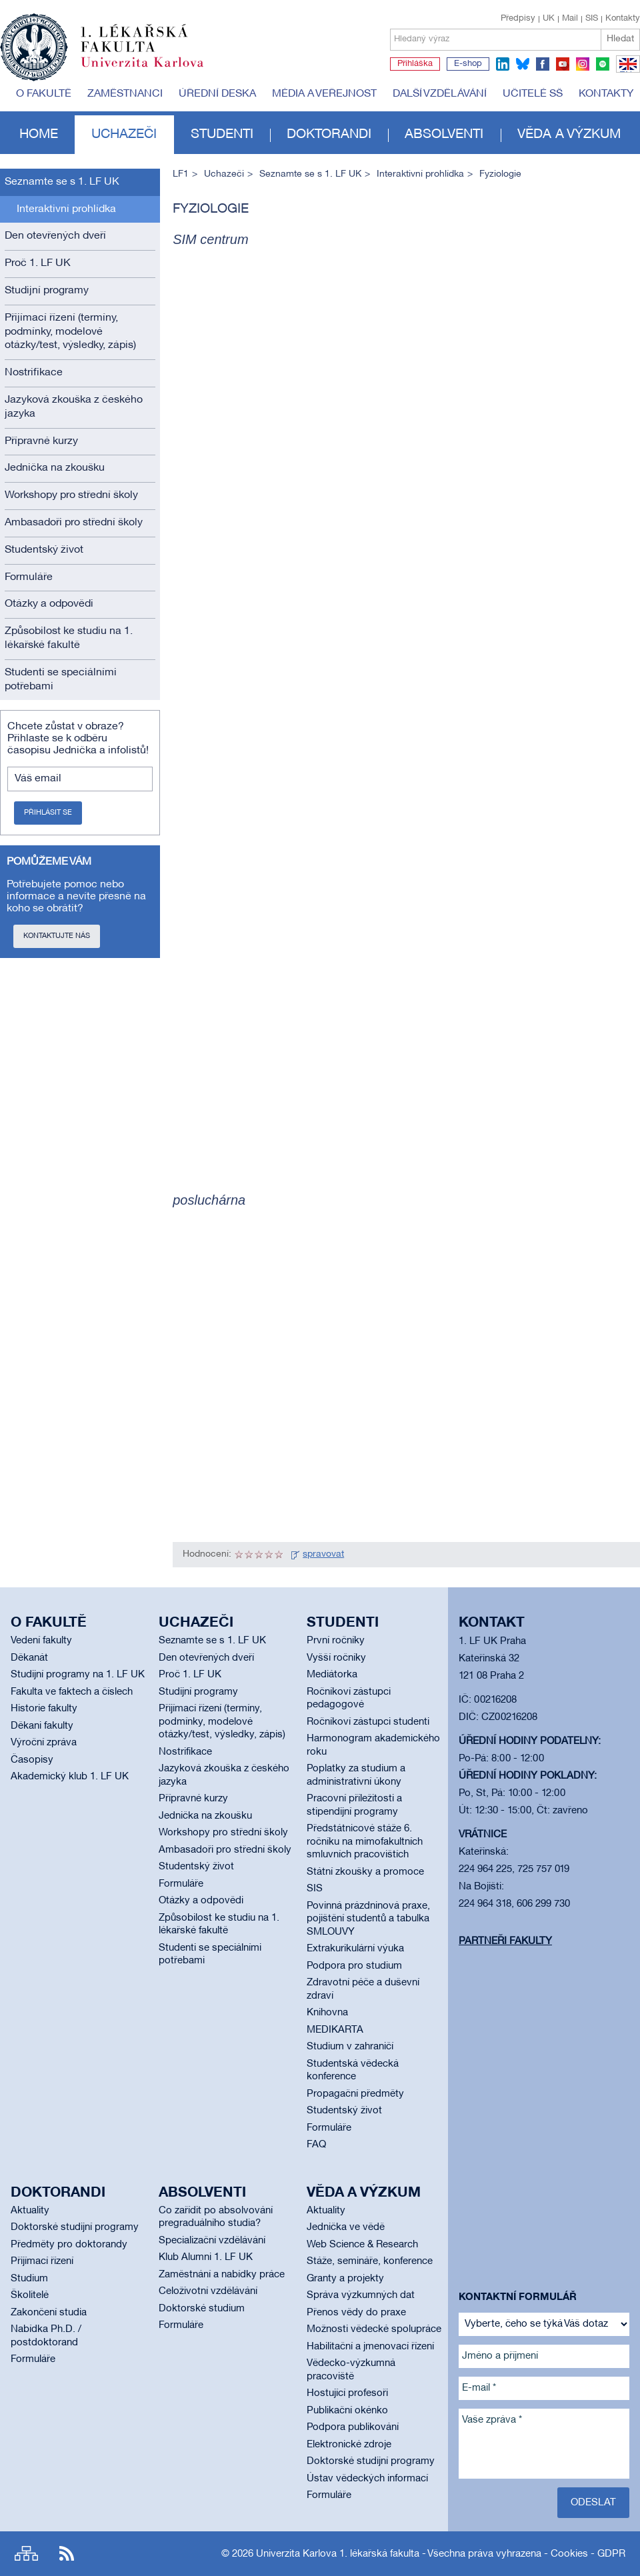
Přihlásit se (48, 812)
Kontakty (622, 19)
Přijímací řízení (42, 2261)
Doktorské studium (202, 2308)
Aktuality (30, 2210)
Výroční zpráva (44, 1742)
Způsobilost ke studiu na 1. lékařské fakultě (69, 638)
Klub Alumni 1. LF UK (206, 2257)
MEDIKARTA (335, 2030)
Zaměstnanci (125, 94)
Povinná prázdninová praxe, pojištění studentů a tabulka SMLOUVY (368, 1919)
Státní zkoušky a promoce (365, 1872)
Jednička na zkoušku (55, 468)
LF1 (181, 174)
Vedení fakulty (41, 1640)
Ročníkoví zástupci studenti (368, 1722)
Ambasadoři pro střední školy (74, 522)
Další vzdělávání (440, 94)
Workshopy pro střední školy (71, 495)
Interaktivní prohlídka (66, 209)
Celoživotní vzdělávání (208, 2291)
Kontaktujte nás (56, 936)
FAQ (316, 2144)
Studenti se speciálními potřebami (61, 679)
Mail (570, 19)
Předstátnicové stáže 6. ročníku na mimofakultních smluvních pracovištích (365, 1841)
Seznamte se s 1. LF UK (62, 182)
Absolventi (444, 135)
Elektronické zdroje (349, 2444)
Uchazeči (124, 135)
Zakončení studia (49, 2312)
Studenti (222, 135)
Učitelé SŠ (533, 94)
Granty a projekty (345, 2278)
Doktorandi (329, 135)
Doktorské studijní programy (75, 2227)
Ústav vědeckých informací (367, 2478)
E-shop (468, 64)
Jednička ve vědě (346, 2227)
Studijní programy (47, 290)
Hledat (620, 39)
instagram (582, 64)
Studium (29, 2278)
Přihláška (415, 64)
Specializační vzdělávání (212, 2240)
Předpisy (518, 19)
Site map (26, 2553)
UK (549, 19)
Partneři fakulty (505, 1941)
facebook (542, 64)
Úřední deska (217, 94)
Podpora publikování (353, 2427)
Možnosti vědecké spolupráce (374, 2329)
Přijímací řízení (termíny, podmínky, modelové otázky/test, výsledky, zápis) (70, 332)
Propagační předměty (355, 2094)
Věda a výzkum (569, 135)
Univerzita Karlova (153, 70)
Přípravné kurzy (41, 441)
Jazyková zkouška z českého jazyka (74, 407)
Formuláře (29, 577)
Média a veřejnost (324, 94)
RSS (66, 2553)
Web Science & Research (362, 2244)
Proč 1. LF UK (38, 263)
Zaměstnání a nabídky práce (222, 2274)
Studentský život (44, 550)
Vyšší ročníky (336, 1658)
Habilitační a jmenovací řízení (370, 2346)
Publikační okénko (347, 2410)
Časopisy (32, 1760)
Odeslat (593, 2502)
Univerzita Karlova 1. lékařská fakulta (337, 2554)
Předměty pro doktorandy (69, 2244)
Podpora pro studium (354, 1966)
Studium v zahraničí (350, 2046)
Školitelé (30, 2295)
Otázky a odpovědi (49, 604)
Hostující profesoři (347, 2393)
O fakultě (43, 94)
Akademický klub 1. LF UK (70, 1776)
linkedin (502, 64)
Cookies (569, 2554)
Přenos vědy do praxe (356, 2312)
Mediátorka (332, 1674)
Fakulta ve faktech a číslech (72, 1692)
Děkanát (29, 1658)
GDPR (611, 2554)
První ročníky (336, 1640)
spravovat (323, 1554)
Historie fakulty (44, 1708)
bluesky (522, 64)
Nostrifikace (34, 372)
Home (38, 135)
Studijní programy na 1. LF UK (78, 1674)
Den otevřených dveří (55, 236)
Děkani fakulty (42, 1726)
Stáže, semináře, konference (370, 2261)
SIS (591, 19)
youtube (562, 64)
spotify (602, 64)
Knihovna (327, 2012)
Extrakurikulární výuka (355, 1948)
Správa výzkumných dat (361, 2295)
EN (625, 72)
